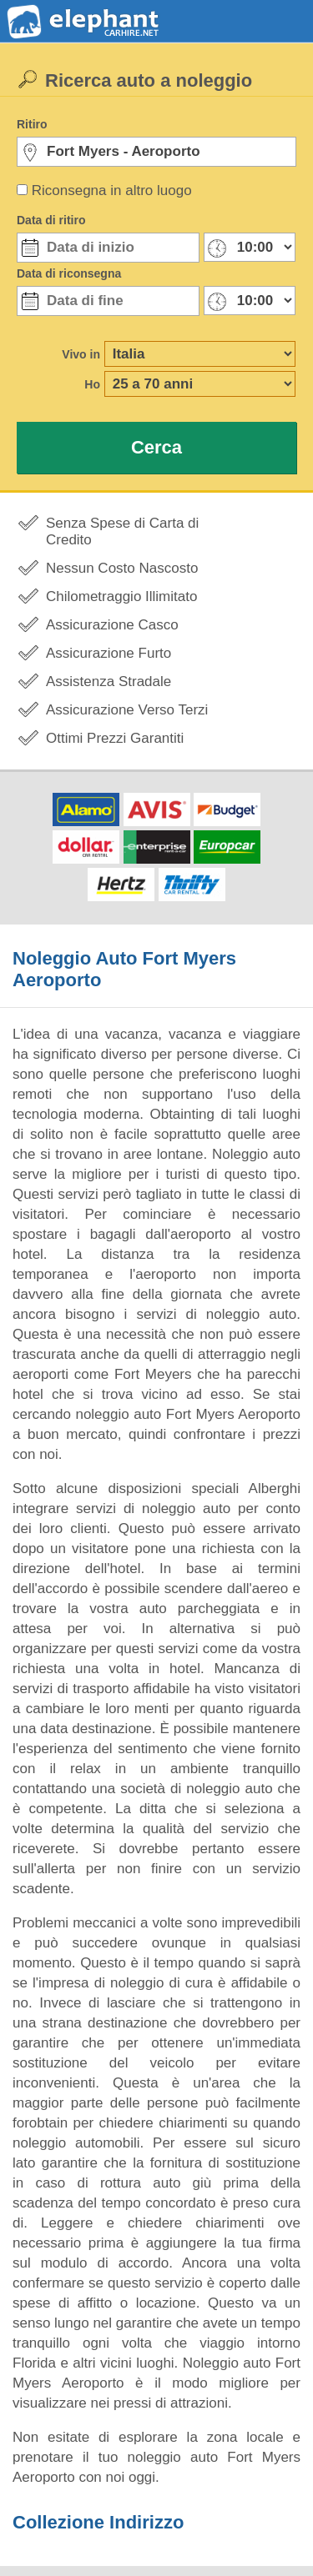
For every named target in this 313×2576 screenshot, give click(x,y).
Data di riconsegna (69, 273)
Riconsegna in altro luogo (112, 190)
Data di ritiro (51, 220)
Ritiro (32, 124)
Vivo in (81, 354)
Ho (92, 384)
